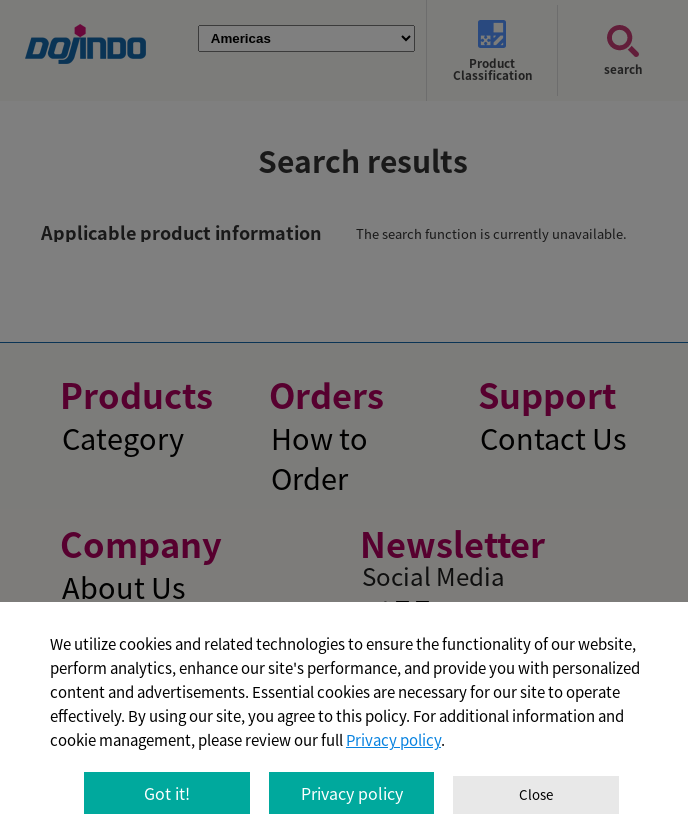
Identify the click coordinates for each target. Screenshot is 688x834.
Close (536, 794)
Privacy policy (393, 740)
